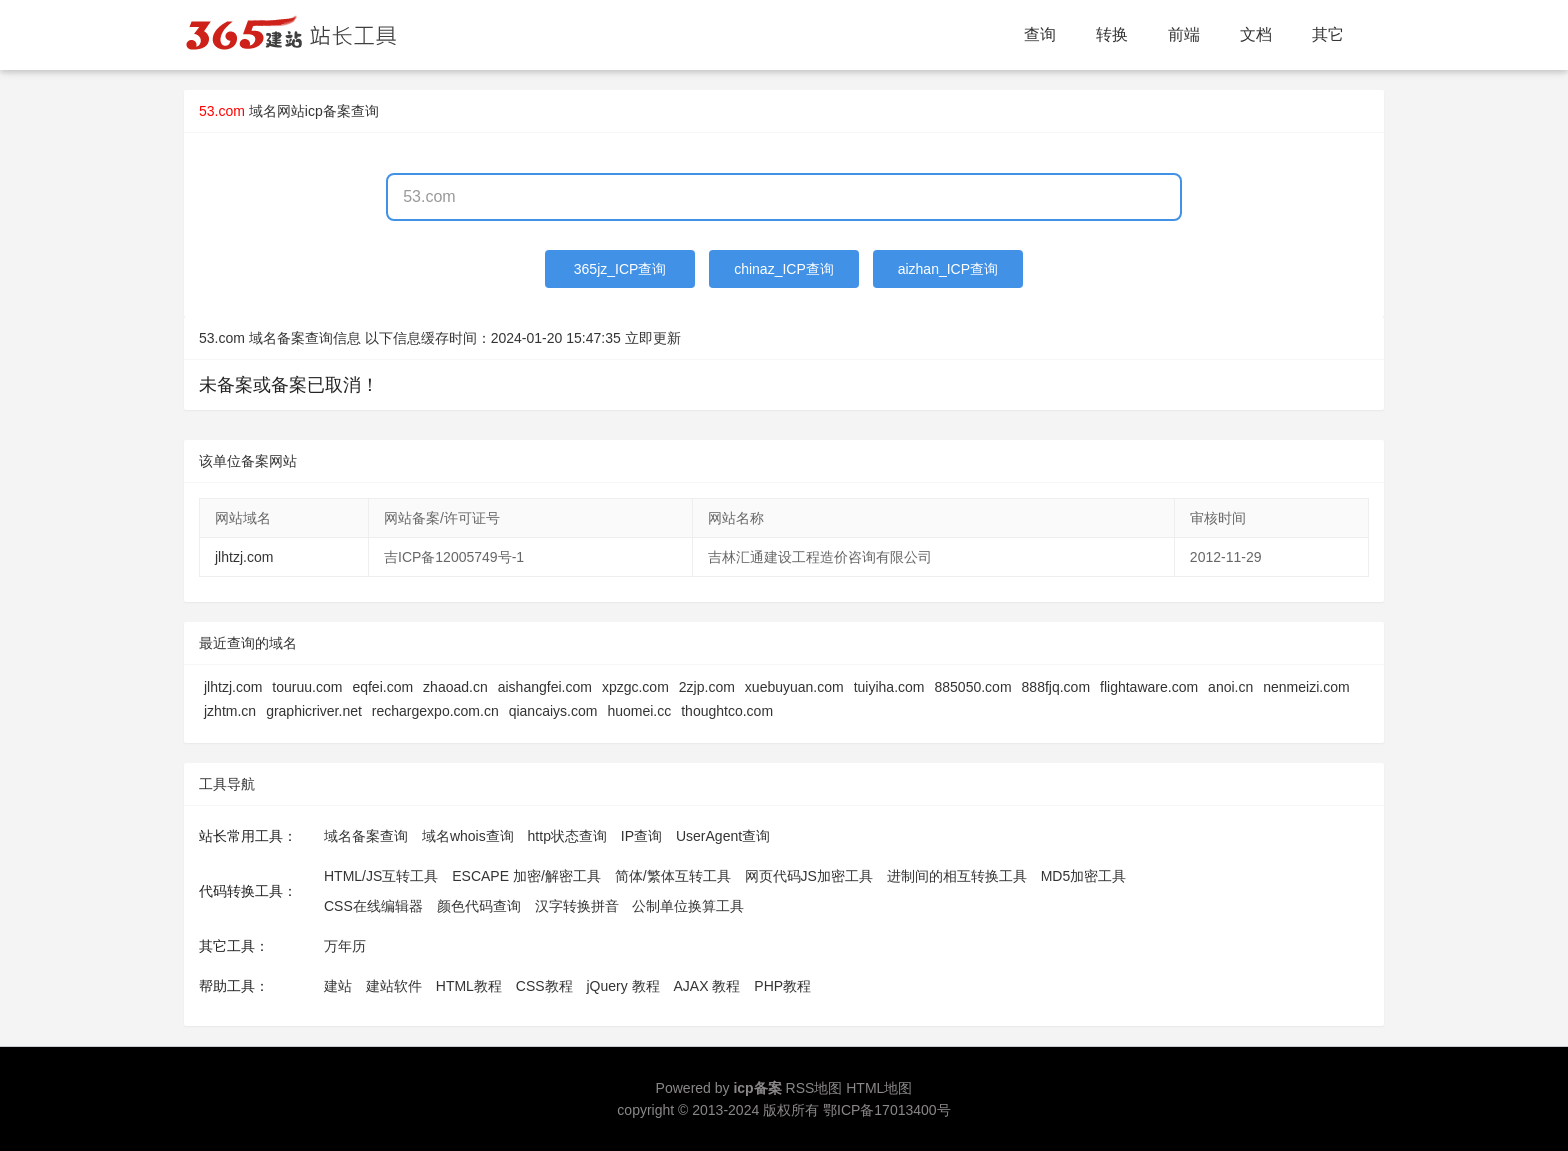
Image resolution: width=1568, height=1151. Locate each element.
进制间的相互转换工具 (957, 876)
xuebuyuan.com (794, 687)
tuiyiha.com (889, 687)
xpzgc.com (635, 687)
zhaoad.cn (455, 687)
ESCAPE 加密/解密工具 (526, 876)
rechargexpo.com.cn (435, 711)
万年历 (345, 946)
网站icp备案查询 (328, 111)
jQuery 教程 (622, 986)
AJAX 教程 (707, 986)
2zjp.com (707, 687)
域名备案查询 (366, 836)
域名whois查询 (468, 836)
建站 (338, 986)
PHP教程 (782, 986)
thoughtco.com (727, 711)
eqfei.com (382, 687)
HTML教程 (469, 986)
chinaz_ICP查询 (784, 269)
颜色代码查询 (479, 906)
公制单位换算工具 (688, 906)
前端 (1184, 34)
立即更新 (653, 338)
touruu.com (307, 687)
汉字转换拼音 (577, 906)
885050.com (973, 687)
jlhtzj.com (244, 557)
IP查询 (641, 836)
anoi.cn (1230, 687)
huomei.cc (639, 711)
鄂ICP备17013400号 (887, 1110)
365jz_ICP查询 (620, 269)
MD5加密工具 (1084, 876)
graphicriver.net (314, 711)
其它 (1328, 34)
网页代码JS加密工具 (809, 876)
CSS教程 (544, 986)
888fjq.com (1056, 687)
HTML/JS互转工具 (381, 876)
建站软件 (394, 986)
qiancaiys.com (553, 711)
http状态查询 (567, 836)
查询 (1040, 34)
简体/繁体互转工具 (673, 876)
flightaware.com (1149, 687)
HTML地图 (879, 1088)
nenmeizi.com (1306, 687)
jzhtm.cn (230, 711)
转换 (1112, 34)
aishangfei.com (545, 687)
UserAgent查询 (723, 836)
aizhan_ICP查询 (948, 269)
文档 (1256, 34)
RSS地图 (814, 1088)
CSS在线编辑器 (373, 906)
